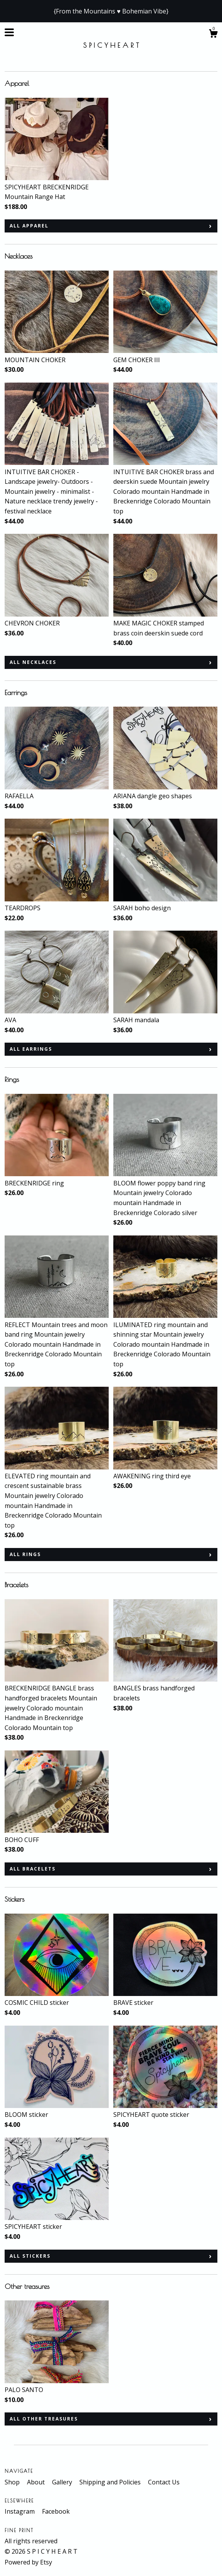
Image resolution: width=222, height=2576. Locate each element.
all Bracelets (33, 1869)
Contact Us (164, 2482)
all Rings (25, 1554)
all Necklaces (33, 662)
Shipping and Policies (110, 2482)
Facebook (56, 2511)
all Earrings (31, 1049)
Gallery (63, 2482)
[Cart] (213, 34)
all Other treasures (44, 2419)
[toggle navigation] (9, 32)
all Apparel (29, 225)
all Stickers (30, 2256)
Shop (13, 2482)
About (36, 2482)
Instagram (20, 2511)
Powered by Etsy (28, 2562)
